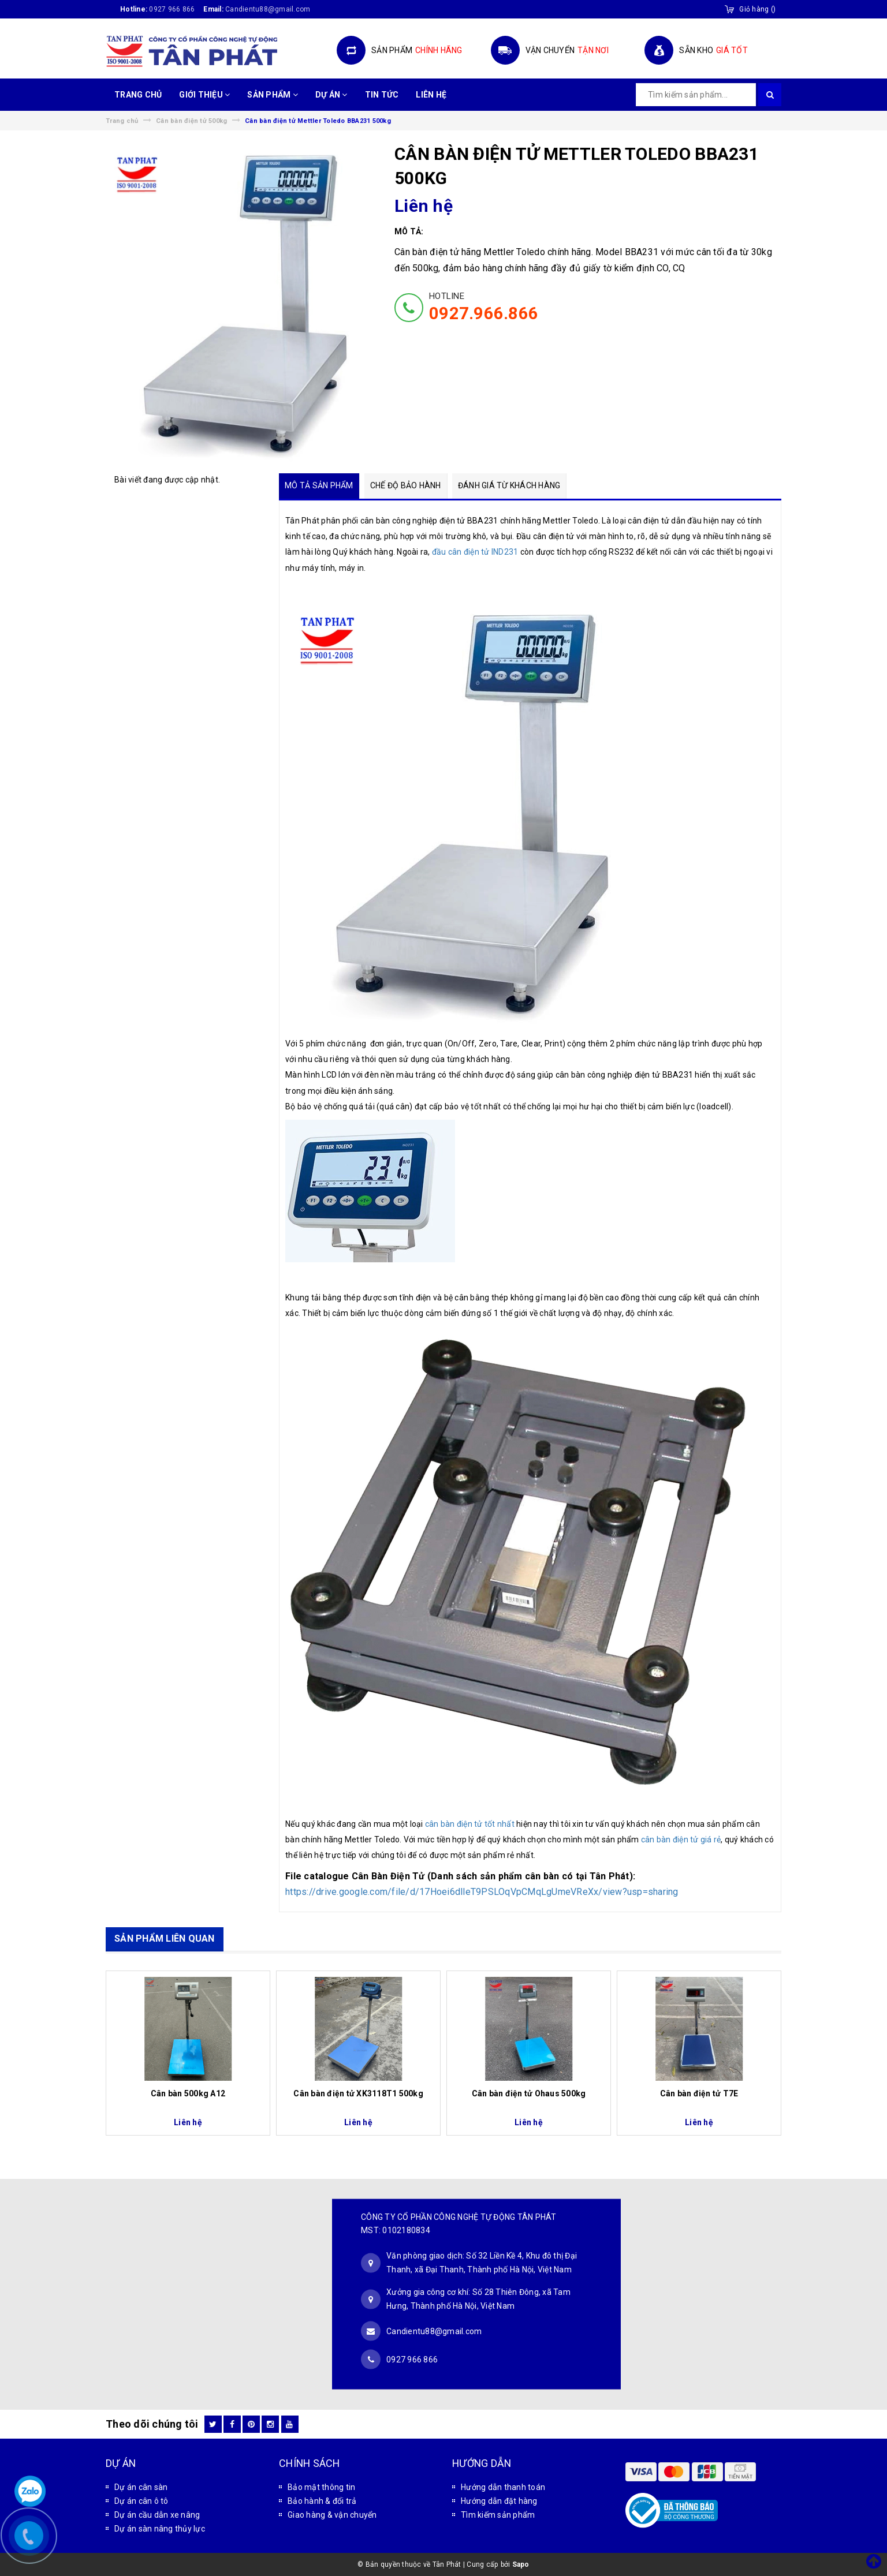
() (757, 9)
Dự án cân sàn (140, 2487)
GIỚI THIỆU (204, 94)
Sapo (521, 2564)
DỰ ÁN (331, 94)
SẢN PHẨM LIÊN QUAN (164, 1938)
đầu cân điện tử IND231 (475, 551)
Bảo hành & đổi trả (322, 2501)
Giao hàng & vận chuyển (332, 2514)
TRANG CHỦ (138, 94)
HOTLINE (483, 307)
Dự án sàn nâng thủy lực (159, 2528)
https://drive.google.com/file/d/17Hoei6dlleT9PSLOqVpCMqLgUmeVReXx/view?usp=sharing (482, 1891)
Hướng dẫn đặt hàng (499, 2501)
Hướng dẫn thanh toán (503, 2487)
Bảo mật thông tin (321, 2487)
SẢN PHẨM (272, 94)
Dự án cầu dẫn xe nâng (157, 2514)
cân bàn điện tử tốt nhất (470, 1824)
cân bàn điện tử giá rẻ (681, 1839)
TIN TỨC (382, 94)
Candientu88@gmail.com (434, 2330)
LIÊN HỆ (431, 94)
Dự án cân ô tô (141, 2501)
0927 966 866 (172, 9)
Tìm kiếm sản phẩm (498, 2514)
